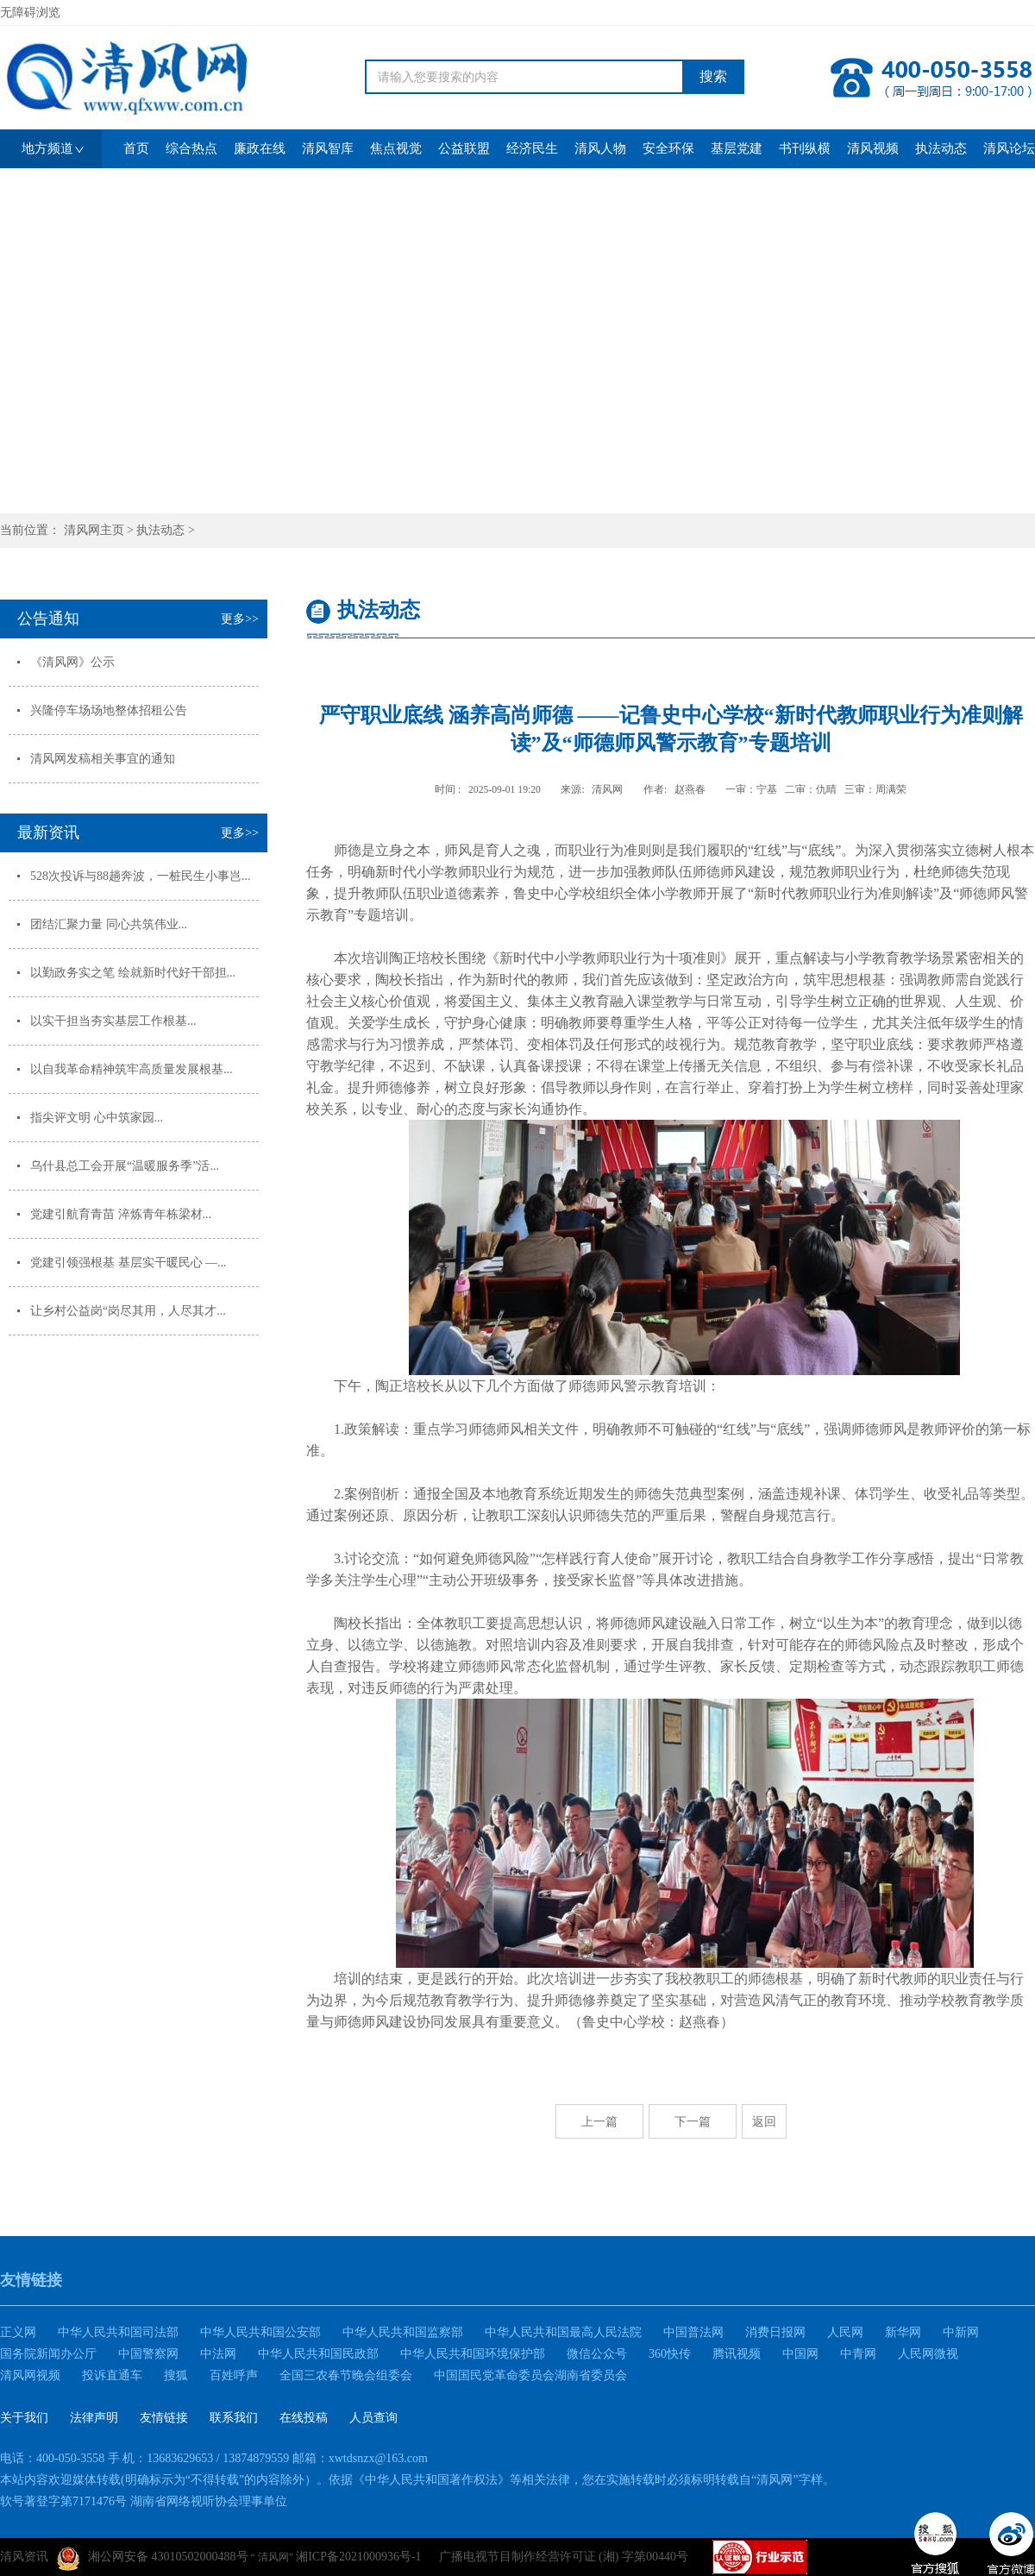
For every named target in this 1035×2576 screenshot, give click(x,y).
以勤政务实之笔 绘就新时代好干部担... (132, 972)
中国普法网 (693, 2332)
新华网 (903, 2332)
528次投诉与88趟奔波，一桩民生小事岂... (140, 876)
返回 (764, 2121)
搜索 (713, 76)
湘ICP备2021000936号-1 (358, 2556)
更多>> (240, 619)
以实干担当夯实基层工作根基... (113, 1021)
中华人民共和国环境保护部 (472, 2353)
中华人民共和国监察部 (402, 2332)
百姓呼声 (234, 2375)
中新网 (961, 2332)
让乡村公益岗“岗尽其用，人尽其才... (128, 1310)
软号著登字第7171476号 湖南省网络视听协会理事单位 (143, 2501)
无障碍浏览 (30, 12)
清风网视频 (30, 2375)
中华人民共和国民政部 (318, 2353)
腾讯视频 (736, 2353)
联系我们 (234, 2417)
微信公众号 (597, 2353)
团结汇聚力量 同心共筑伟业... (108, 924)
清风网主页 (94, 530)
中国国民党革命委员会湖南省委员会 (530, 2375)
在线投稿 (303, 2417)
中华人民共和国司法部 (118, 2332)
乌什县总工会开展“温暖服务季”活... (124, 1165)
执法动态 (160, 530)
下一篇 (692, 2121)
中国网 (800, 2353)
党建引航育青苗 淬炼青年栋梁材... (120, 1214)
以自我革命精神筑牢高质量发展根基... (131, 1069)
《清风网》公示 (72, 662)
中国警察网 (148, 2353)
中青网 (858, 2353)
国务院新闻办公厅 (48, 2353)
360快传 (670, 2353)
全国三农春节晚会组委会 (345, 2375)
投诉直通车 (112, 2375)
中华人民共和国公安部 (260, 2332)
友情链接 (164, 2417)
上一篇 (599, 2121)
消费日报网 (775, 2332)
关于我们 (24, 2417)
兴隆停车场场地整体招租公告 (108, 710)
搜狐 (176, 2375)
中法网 (218, 2353)
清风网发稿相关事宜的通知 (102, 758)
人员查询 (373, 2417)
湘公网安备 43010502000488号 (152, 2559)
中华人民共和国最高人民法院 (563, 2332)
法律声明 (94, 2417)
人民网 (845, 2332)
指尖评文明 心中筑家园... (96, 1117)
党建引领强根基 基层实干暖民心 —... (128, 1262)
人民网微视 (928, 2353)
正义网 (18, 2332)
